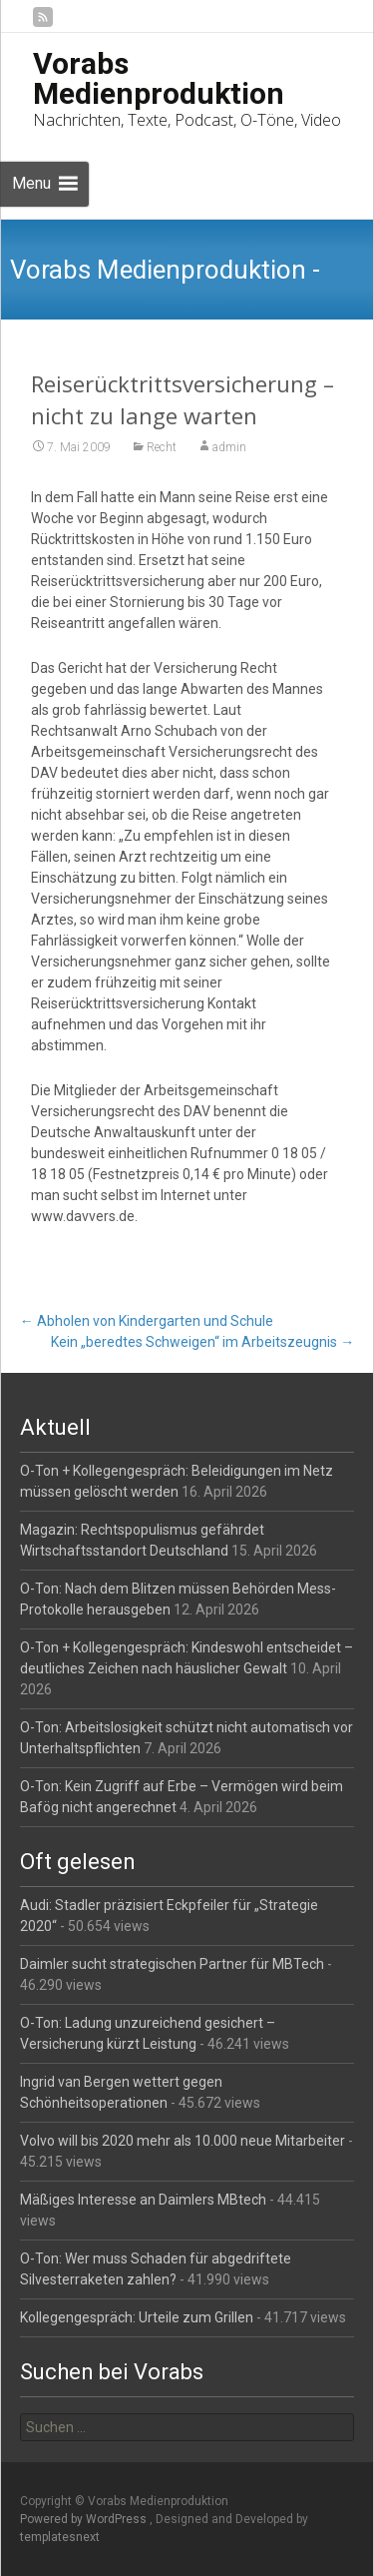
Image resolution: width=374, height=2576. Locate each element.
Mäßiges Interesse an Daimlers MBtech (143, 2200)
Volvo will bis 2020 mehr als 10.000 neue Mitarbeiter (182, 2141)
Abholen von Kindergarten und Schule (146, 1321)
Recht (162, 447)
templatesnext (60, 2537)
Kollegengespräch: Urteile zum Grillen (136, 2317)
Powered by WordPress (85, 2519)
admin (229, 447)
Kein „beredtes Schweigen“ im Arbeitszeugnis (202, 1342)
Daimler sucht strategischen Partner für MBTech (172, 1964)
